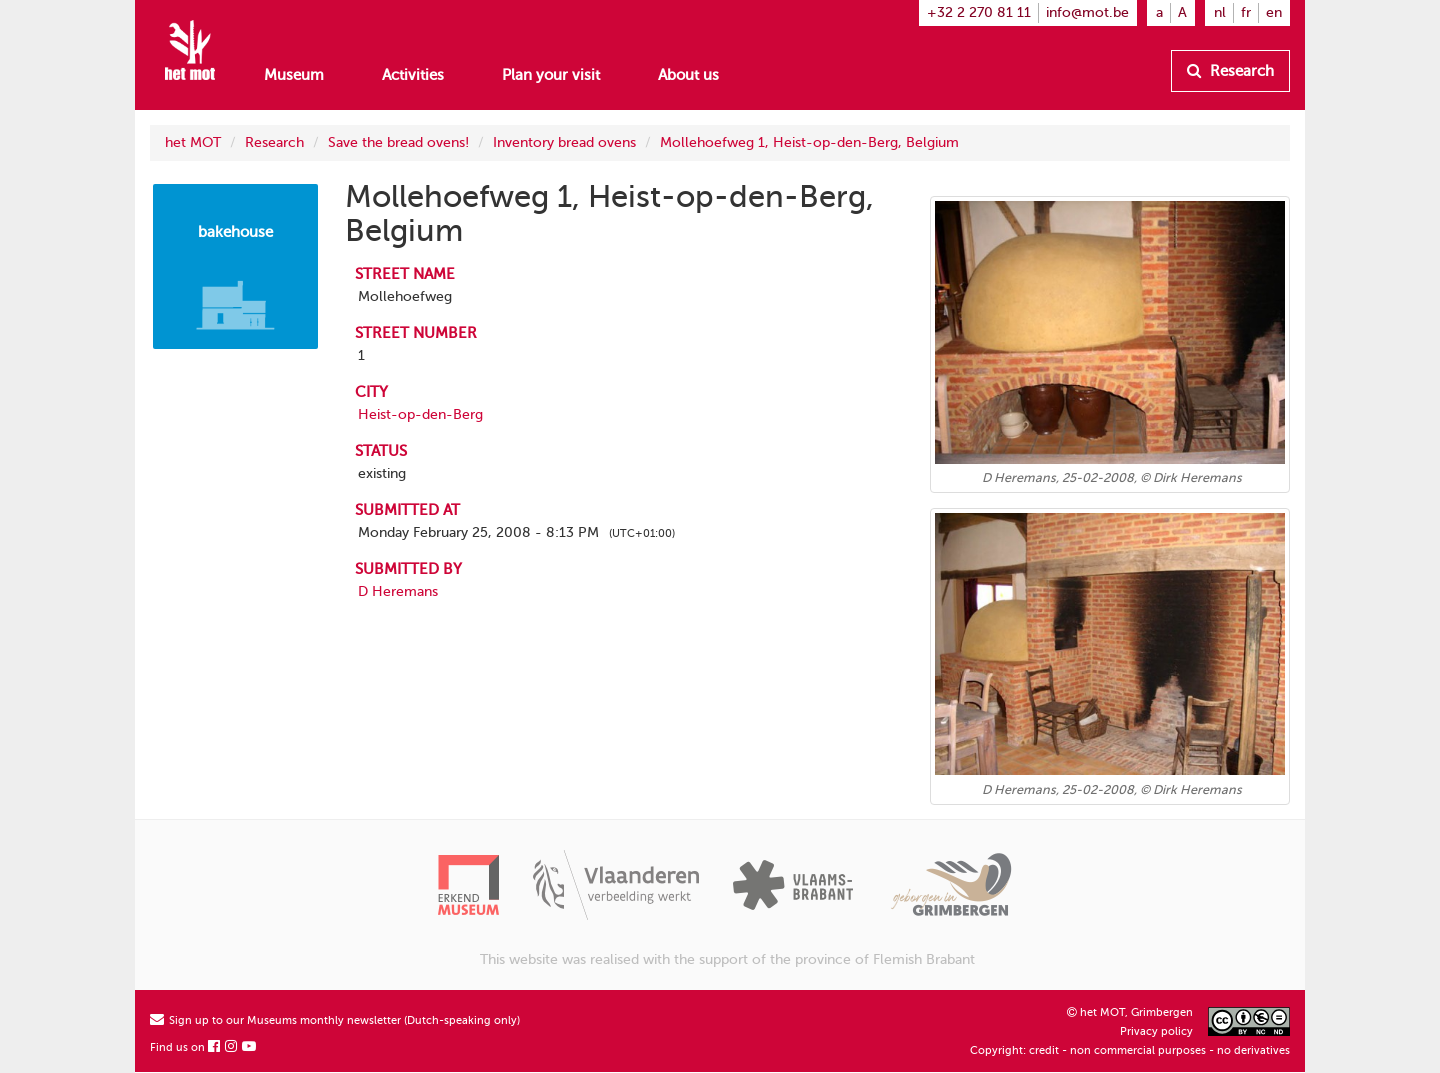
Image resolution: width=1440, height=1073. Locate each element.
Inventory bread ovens (564, 142)
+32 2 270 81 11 (979, 12)
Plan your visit (551, 75)
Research (1230, 71)
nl (1220, 12)
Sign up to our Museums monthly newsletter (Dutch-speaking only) (335, 1020)
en (1274, 12)
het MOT (193, 142)
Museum (294, 75)
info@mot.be (1087, 12)
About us (688, 75)
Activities (413, 75)
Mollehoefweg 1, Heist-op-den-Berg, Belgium (809, 142)
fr (1246, 12)
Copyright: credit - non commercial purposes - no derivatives (1130, 1050)
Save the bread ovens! (398, 142)
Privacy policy (1156, 1031)
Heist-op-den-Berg (420, 414)
